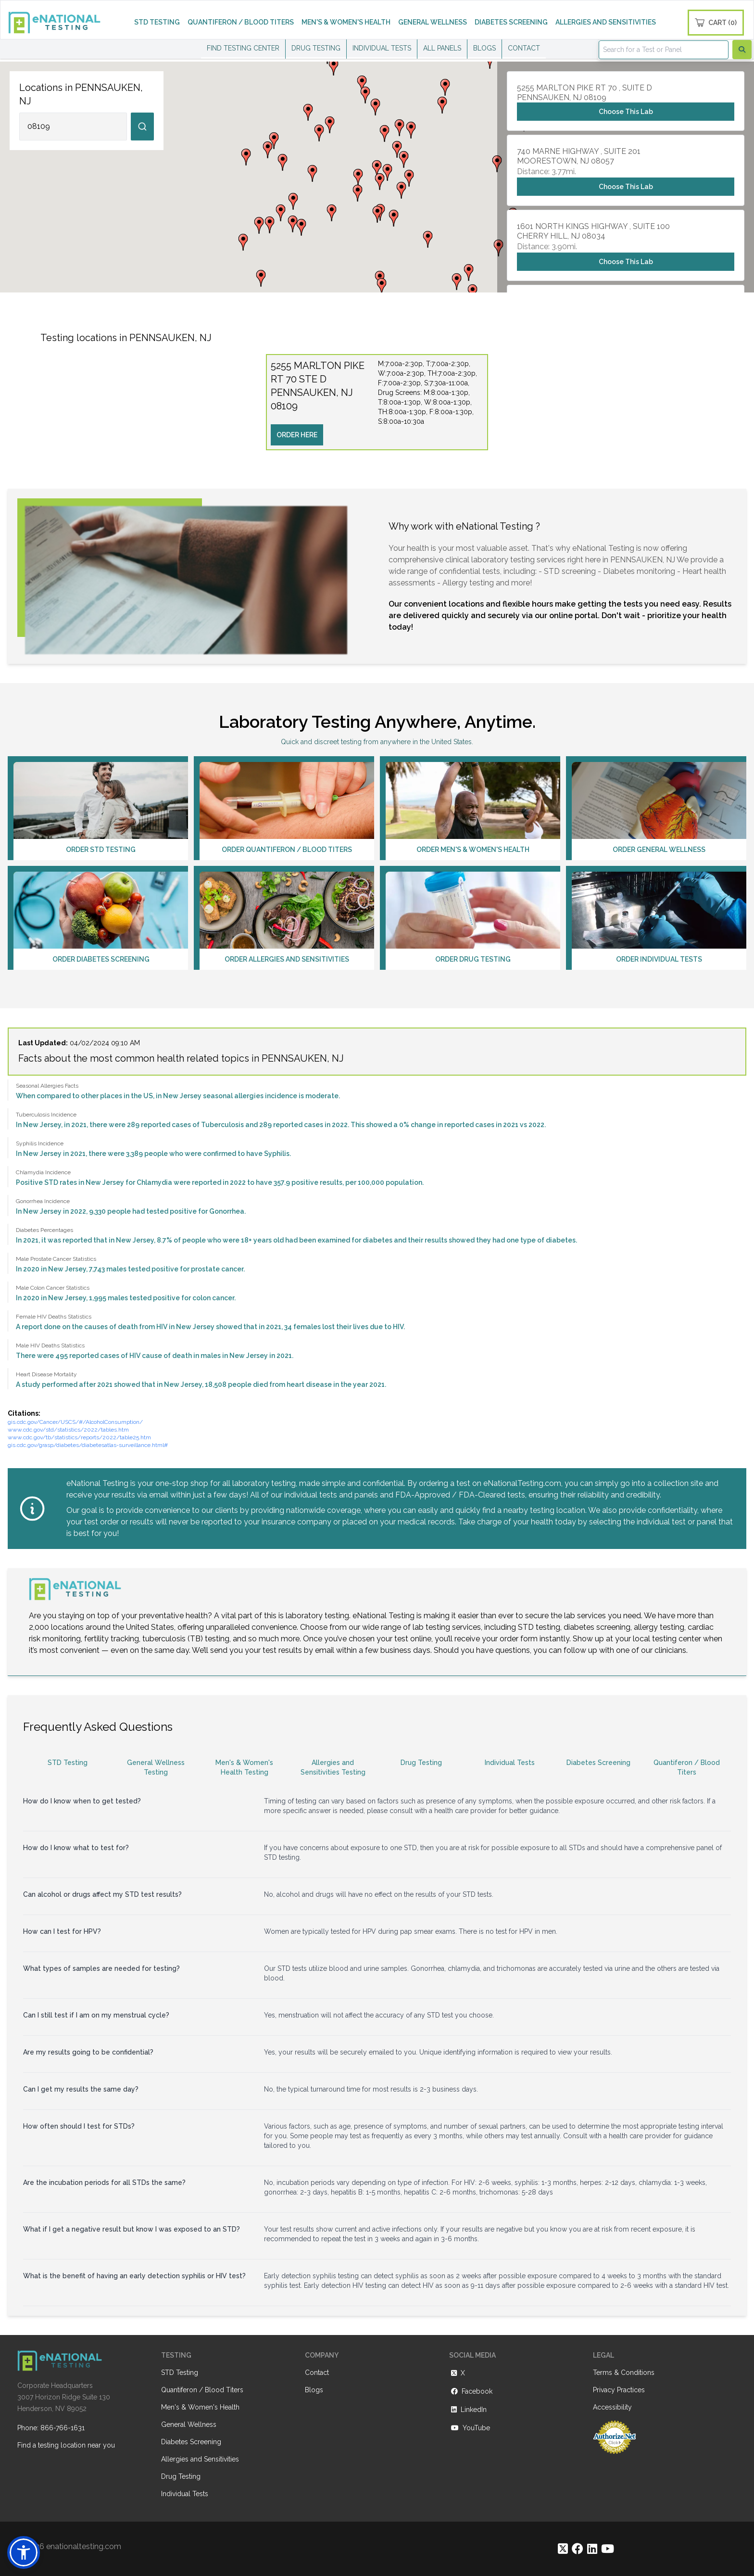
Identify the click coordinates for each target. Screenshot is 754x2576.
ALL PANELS (442, 48)
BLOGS (484, 48)
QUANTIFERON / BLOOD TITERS (241, 22)
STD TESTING (157, 22)
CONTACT (524, 48)
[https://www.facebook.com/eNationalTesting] (577, 2549)
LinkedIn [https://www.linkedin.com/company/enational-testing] (468, 2409)
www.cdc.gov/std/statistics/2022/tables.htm (68, 1429)
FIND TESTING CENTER (243, 48)
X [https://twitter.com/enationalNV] (457, 2373)
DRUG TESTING (315, 48)
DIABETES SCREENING (511, 22)
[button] (376, 168)
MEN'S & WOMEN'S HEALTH (346, 22)
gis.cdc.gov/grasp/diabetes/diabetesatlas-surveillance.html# (88, 1445)
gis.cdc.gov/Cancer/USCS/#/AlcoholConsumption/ (75, 1422)
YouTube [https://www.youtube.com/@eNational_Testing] (469, 2428)
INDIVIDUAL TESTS (381, 48)
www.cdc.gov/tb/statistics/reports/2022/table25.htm (79, 1437)
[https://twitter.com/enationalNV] (563, 2549)
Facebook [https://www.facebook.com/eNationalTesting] (470, 2391)
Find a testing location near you (66, 2445)
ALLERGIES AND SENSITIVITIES (605, 22)
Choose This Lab (626, 111)
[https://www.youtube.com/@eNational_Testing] (607, 2549)
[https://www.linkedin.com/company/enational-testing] (592, 2549)
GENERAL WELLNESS (432, 22)
